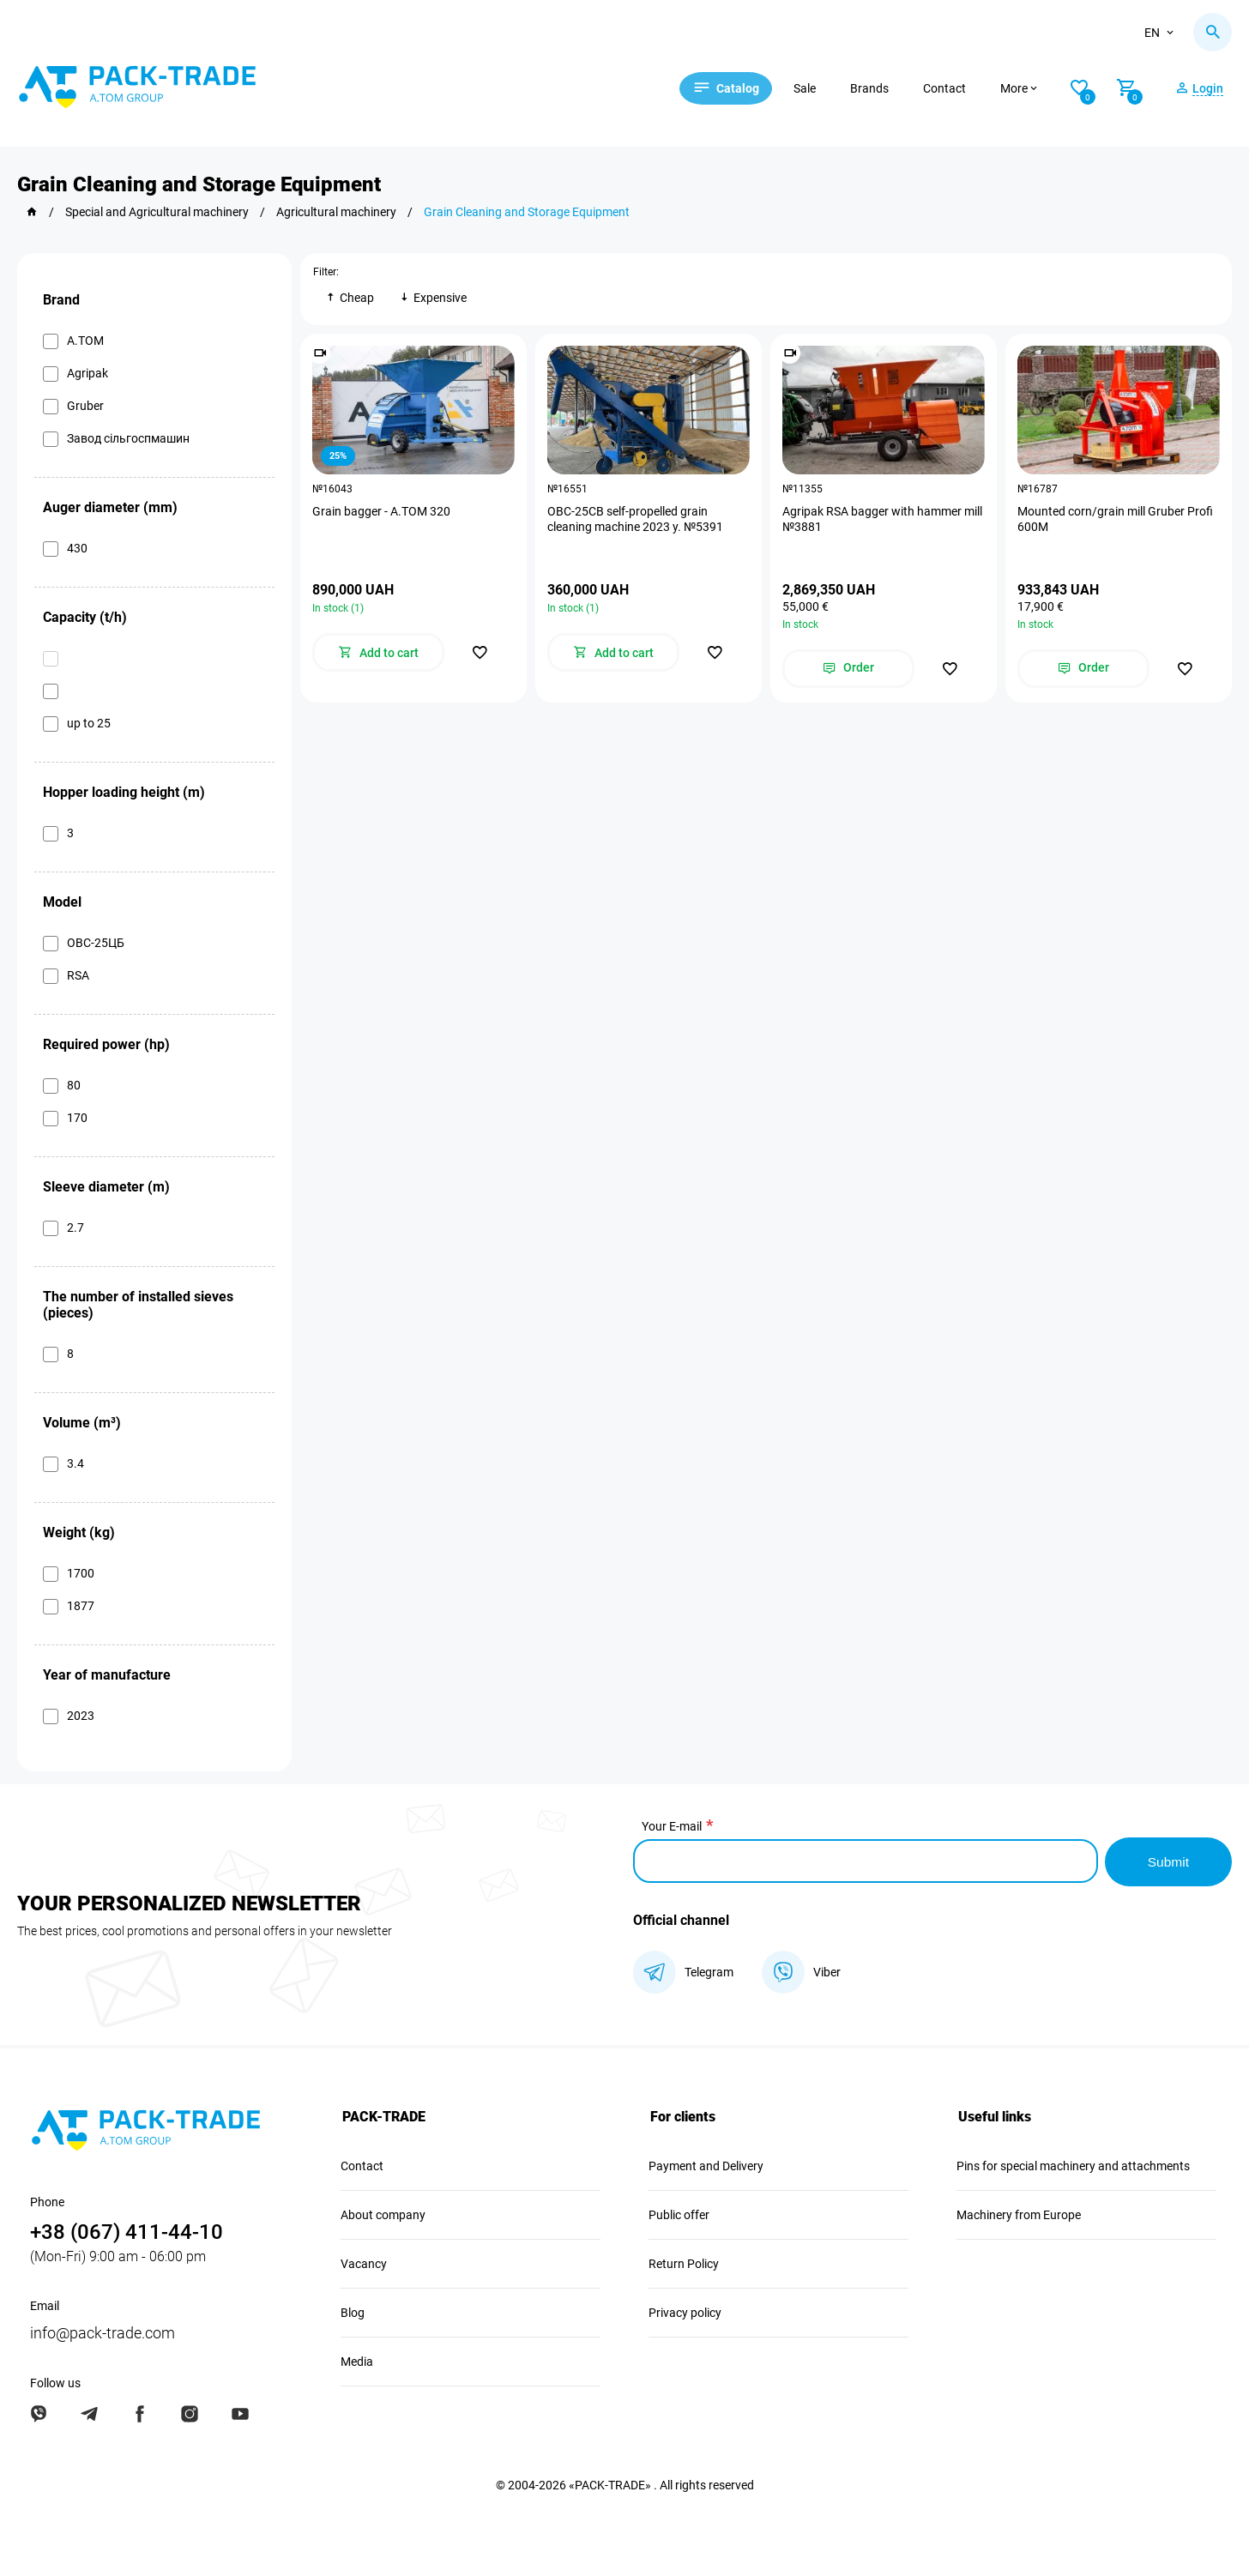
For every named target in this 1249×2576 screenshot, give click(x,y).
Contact (954, 88)
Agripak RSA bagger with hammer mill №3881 (883, 519)
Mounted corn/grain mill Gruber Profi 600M (1116, 519)
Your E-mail (672, 1826)
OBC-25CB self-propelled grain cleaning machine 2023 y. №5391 (636, 519)
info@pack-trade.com (102, 2331)
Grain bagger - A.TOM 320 (382, 512)
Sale (815, 88)
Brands (879, 88)
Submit (1167, 1860)
